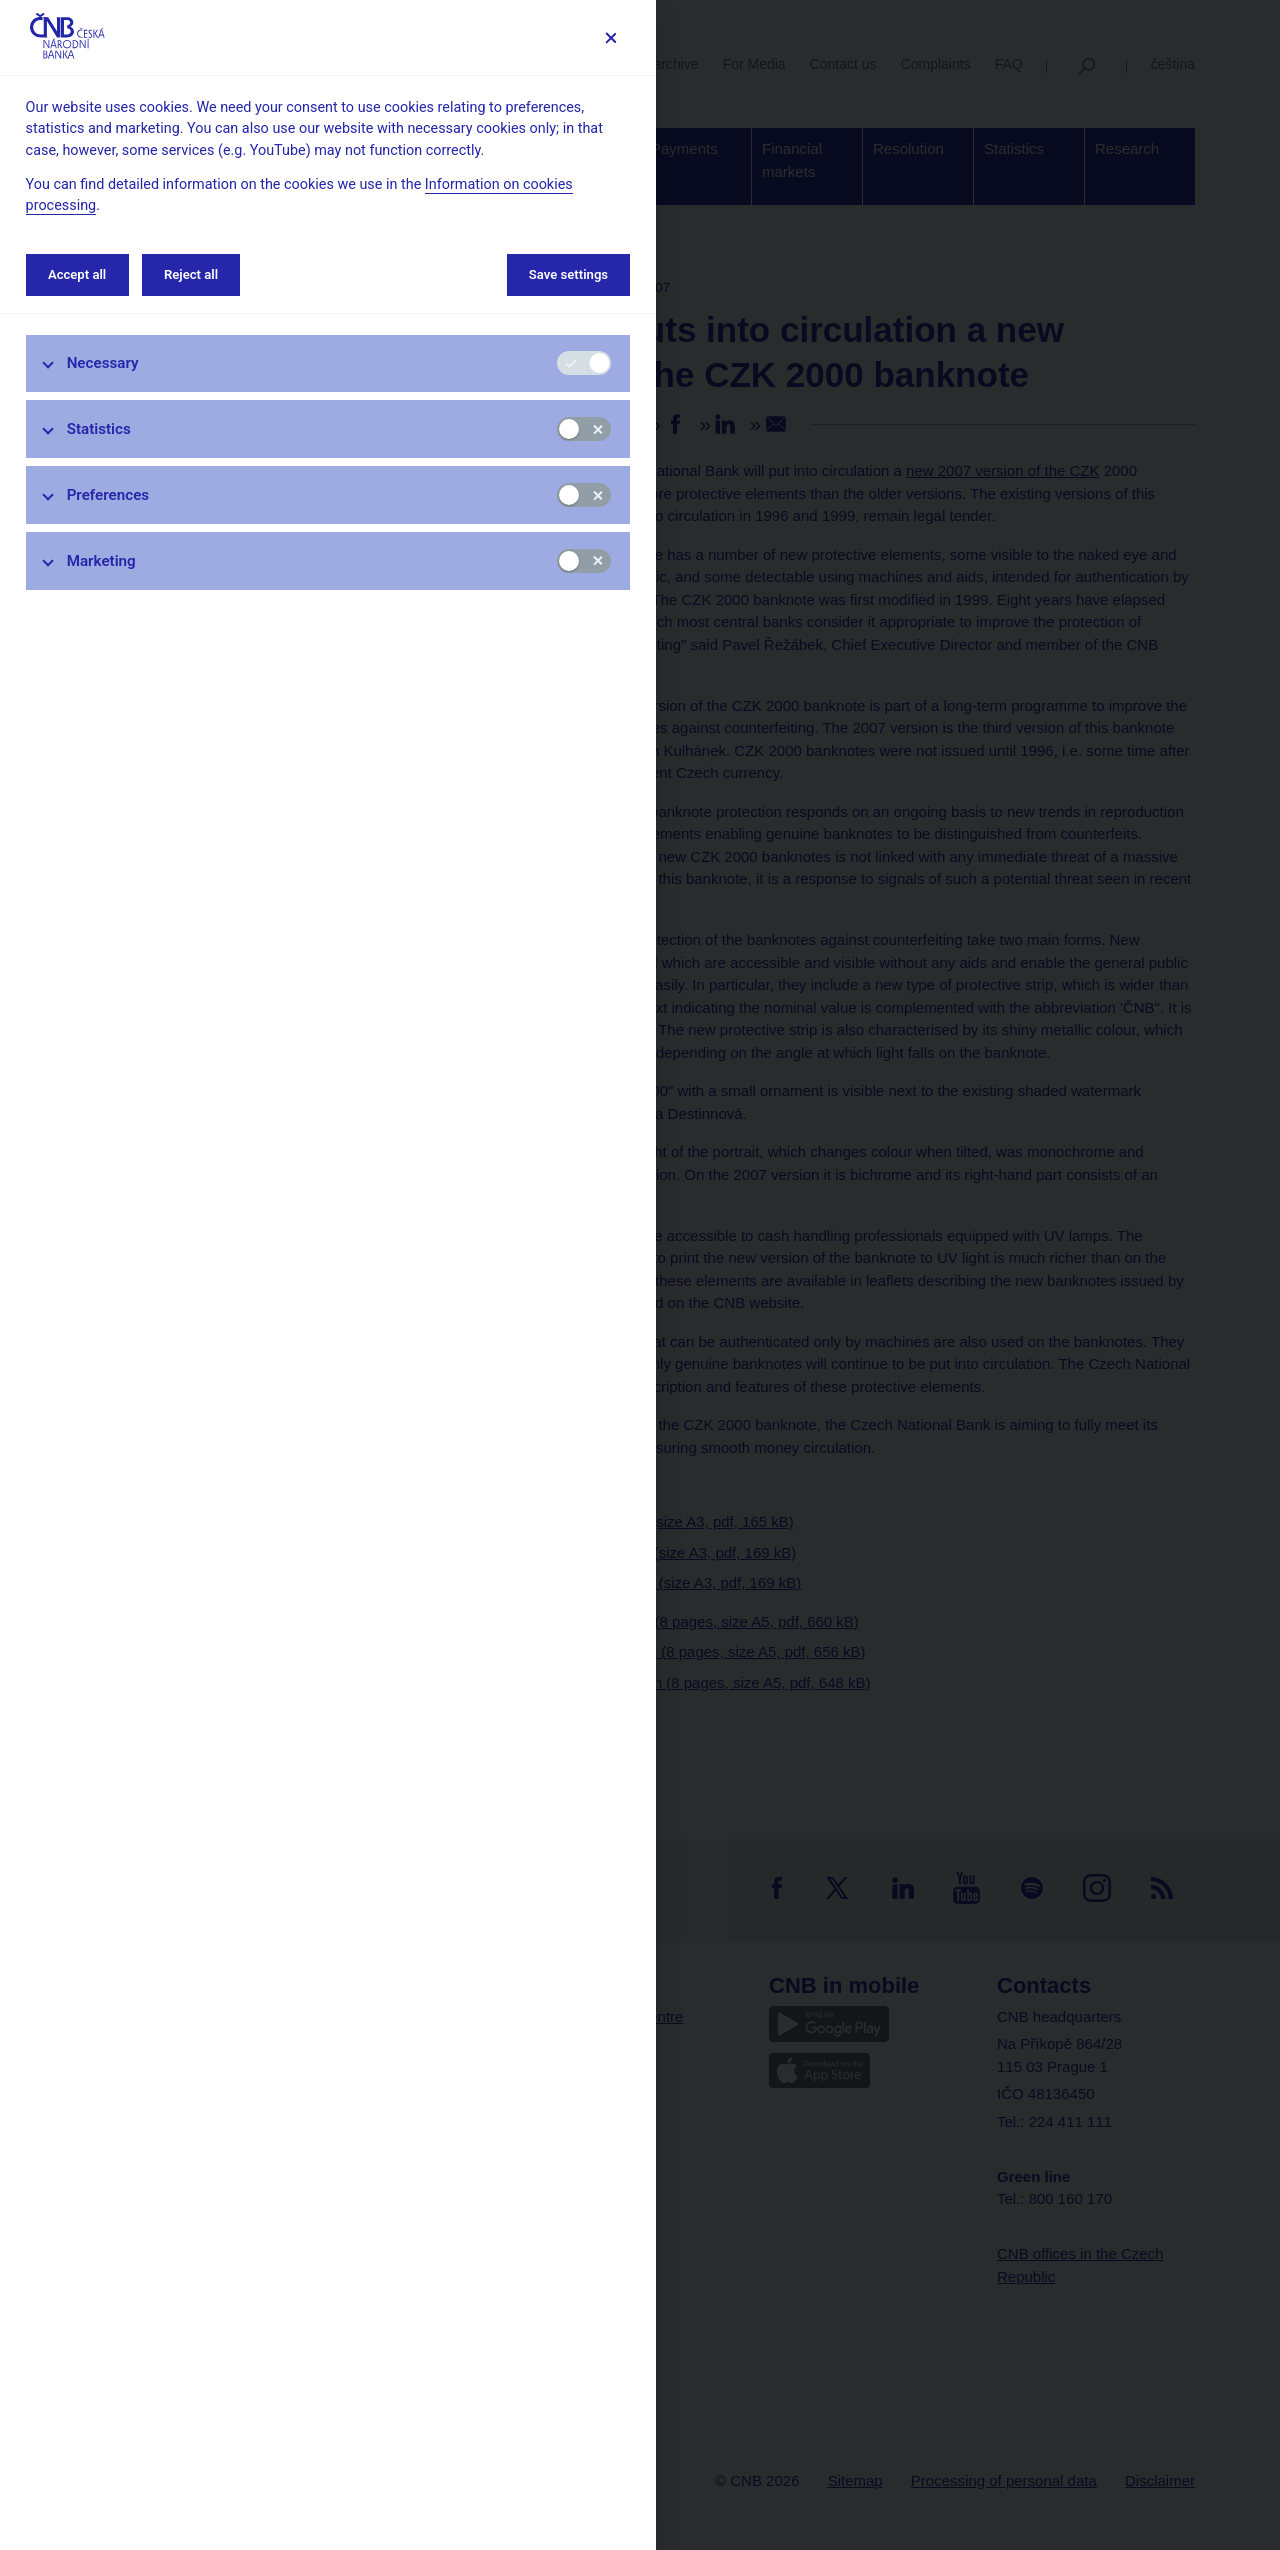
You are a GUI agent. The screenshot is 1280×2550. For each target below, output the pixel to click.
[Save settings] (610, 37)
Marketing (101, 561)
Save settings (568, 274)
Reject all (191, 274)
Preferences (108, 495)
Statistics (99, 429)
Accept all (77, 274)
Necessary (103, 363)
